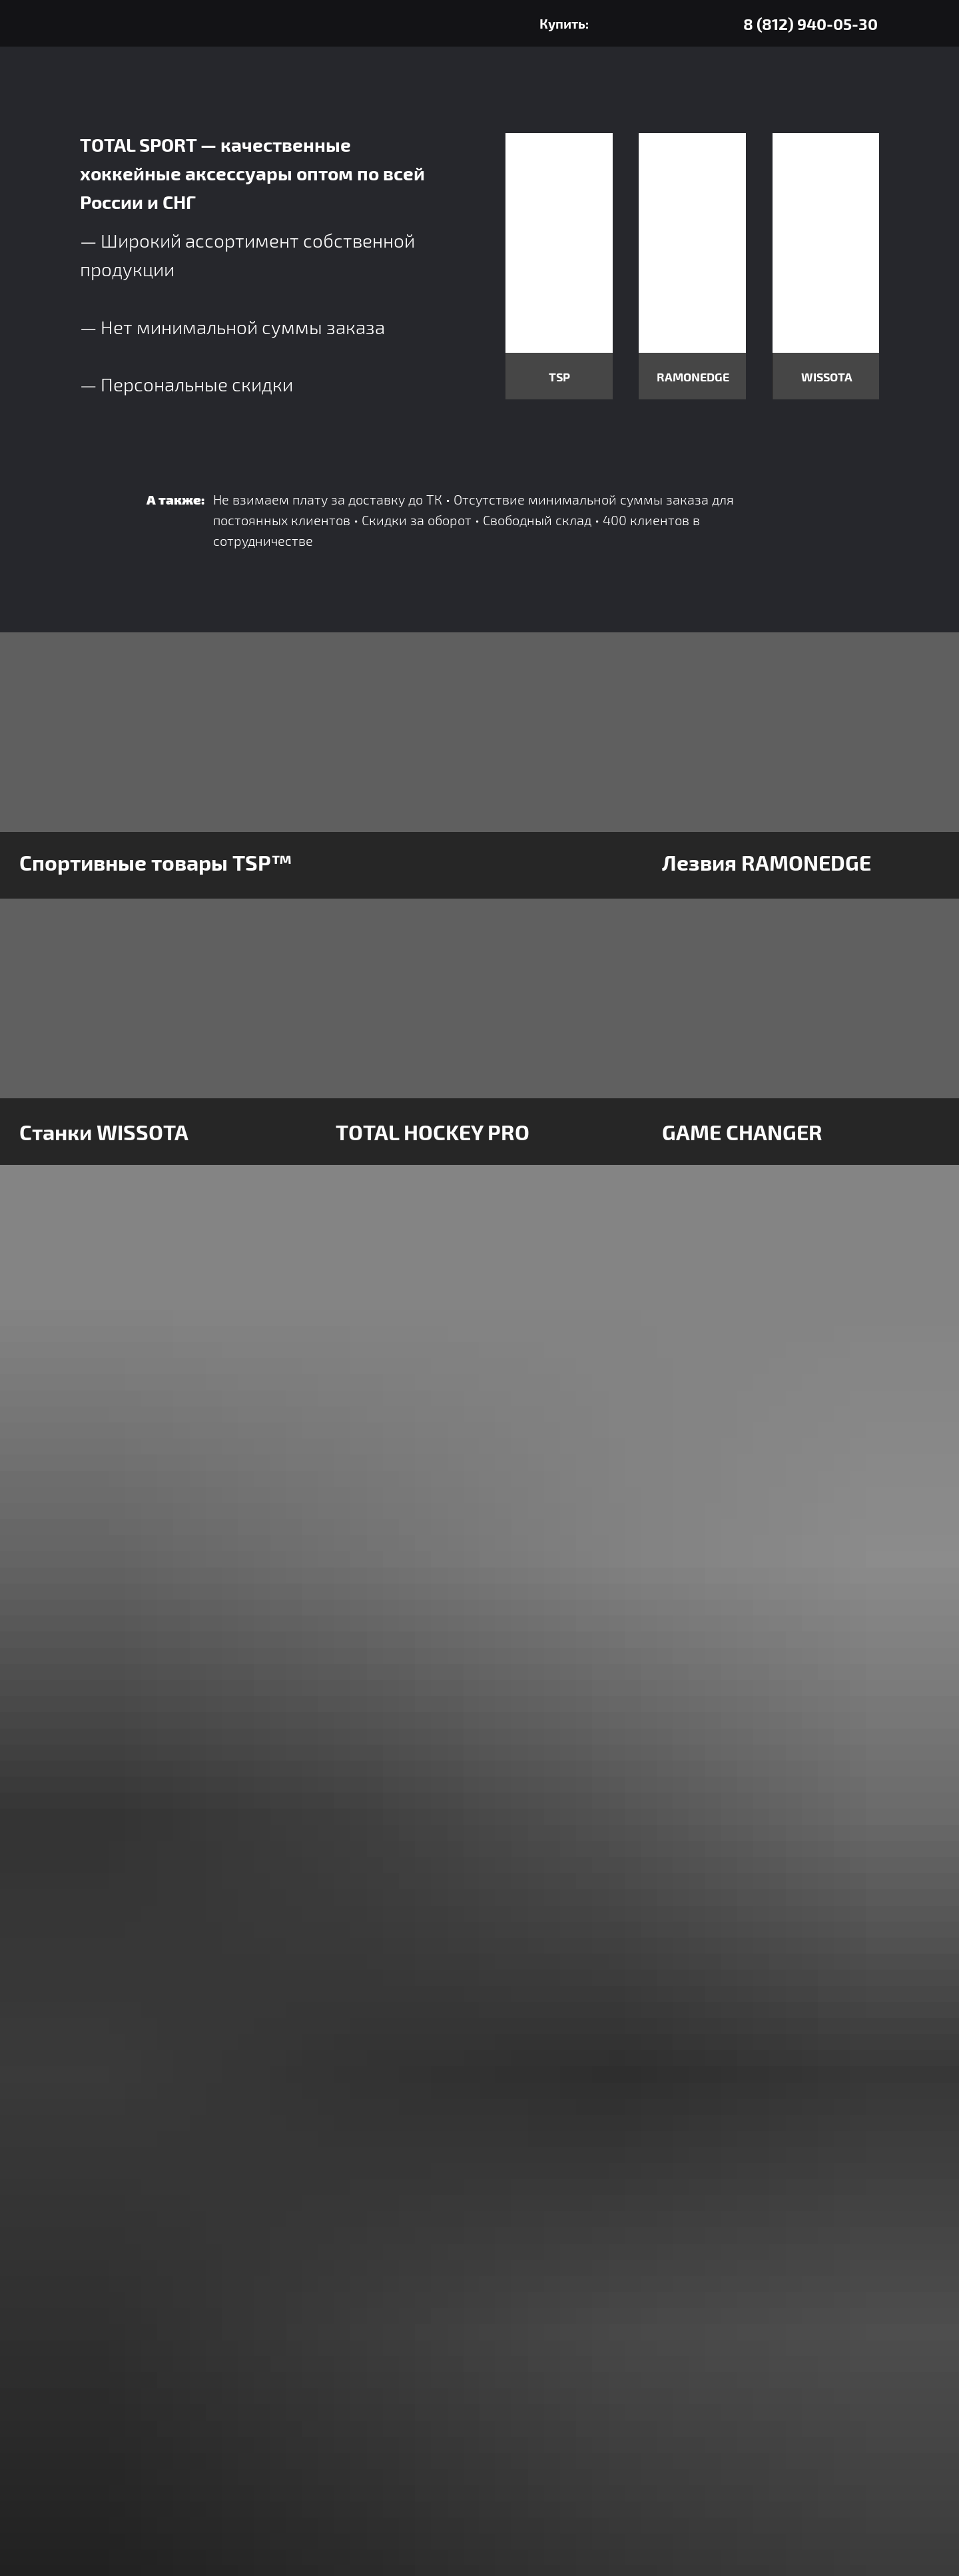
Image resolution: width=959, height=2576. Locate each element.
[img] (726, 24)
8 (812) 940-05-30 (810, 23)
